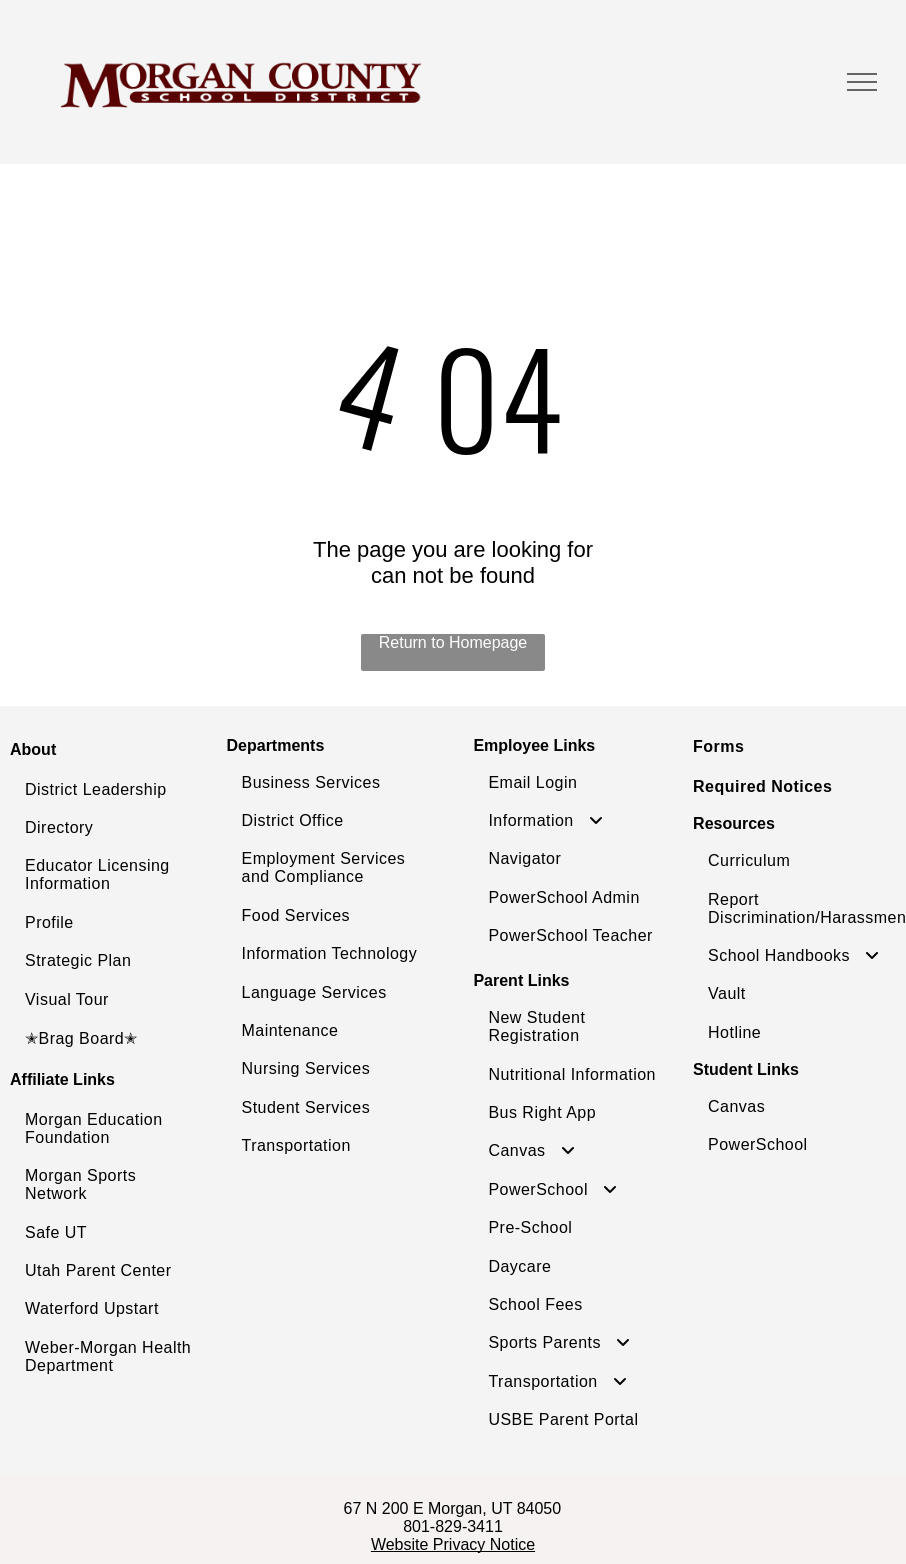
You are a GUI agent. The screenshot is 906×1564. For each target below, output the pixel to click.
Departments (276, 745)
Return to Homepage (453, 642)
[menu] (862, 82)
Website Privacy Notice (453, 1544)
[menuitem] (113, 790)
